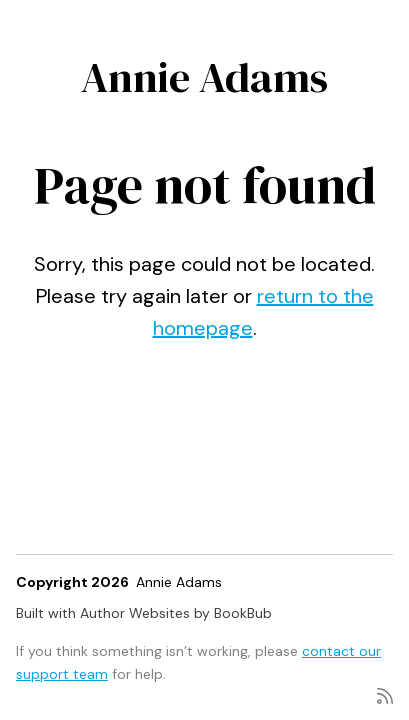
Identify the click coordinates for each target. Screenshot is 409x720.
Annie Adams (204, 77)
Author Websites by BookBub (176, 613)
